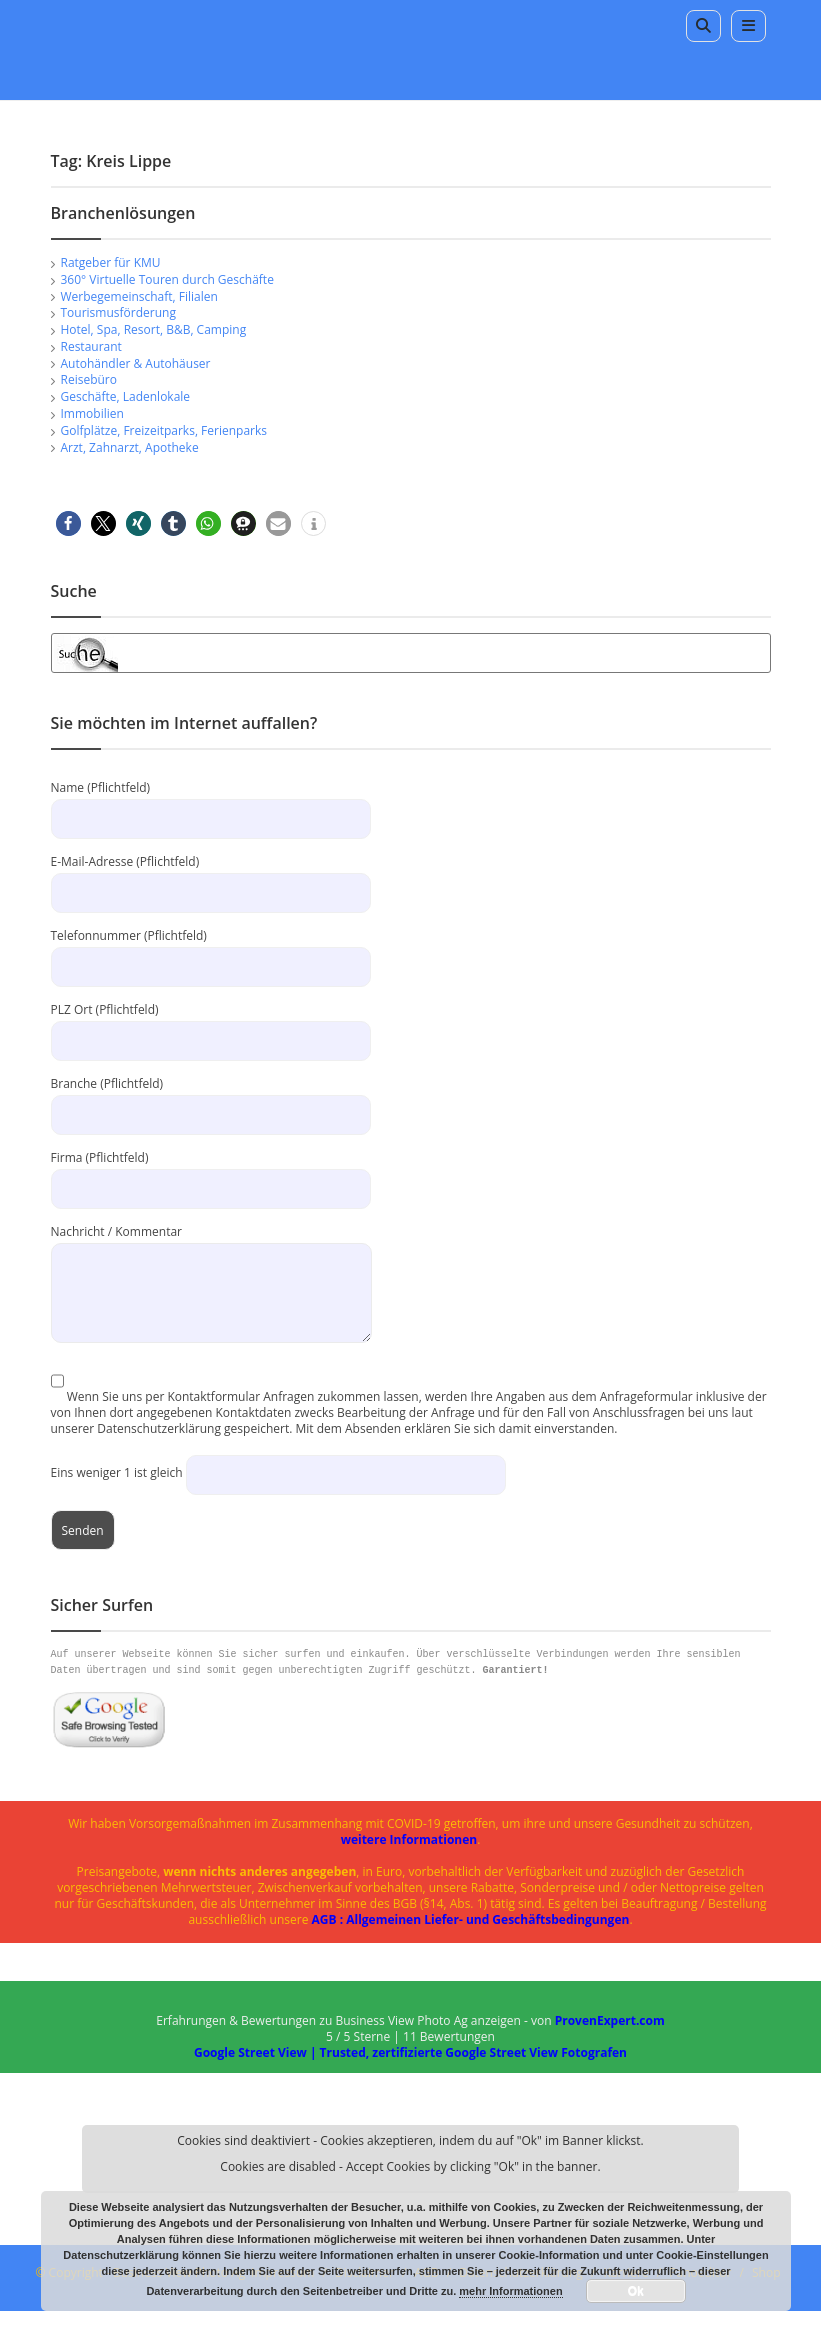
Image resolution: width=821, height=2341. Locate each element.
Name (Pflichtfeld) (211, 802)
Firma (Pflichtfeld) (211, 1172)
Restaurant (91, 346)
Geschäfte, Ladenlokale (126, 396)
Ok (636, 2291)
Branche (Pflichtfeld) (211, 1098)
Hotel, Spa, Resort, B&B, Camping (154, 329)
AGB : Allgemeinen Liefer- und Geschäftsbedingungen (471, 1919)
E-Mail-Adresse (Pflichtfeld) (211, 876)
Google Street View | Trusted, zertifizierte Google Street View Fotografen (410, 2052)
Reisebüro (89, 379)
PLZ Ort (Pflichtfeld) (211, 1024)
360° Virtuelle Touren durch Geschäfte (167, 279)
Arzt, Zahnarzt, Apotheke (130, 447)
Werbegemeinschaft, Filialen (139, 296)
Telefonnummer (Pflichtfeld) (211, 950)
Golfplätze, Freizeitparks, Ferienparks (164, 430)
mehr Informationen (510, 2291)
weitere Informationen (409, 1839)
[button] (68, 523)
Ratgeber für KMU (111, 262)
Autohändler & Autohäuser (136, 363)
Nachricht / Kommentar (211, 1261)
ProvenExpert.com (610, 2020)
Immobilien (92, 413)
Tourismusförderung (118, 312)
